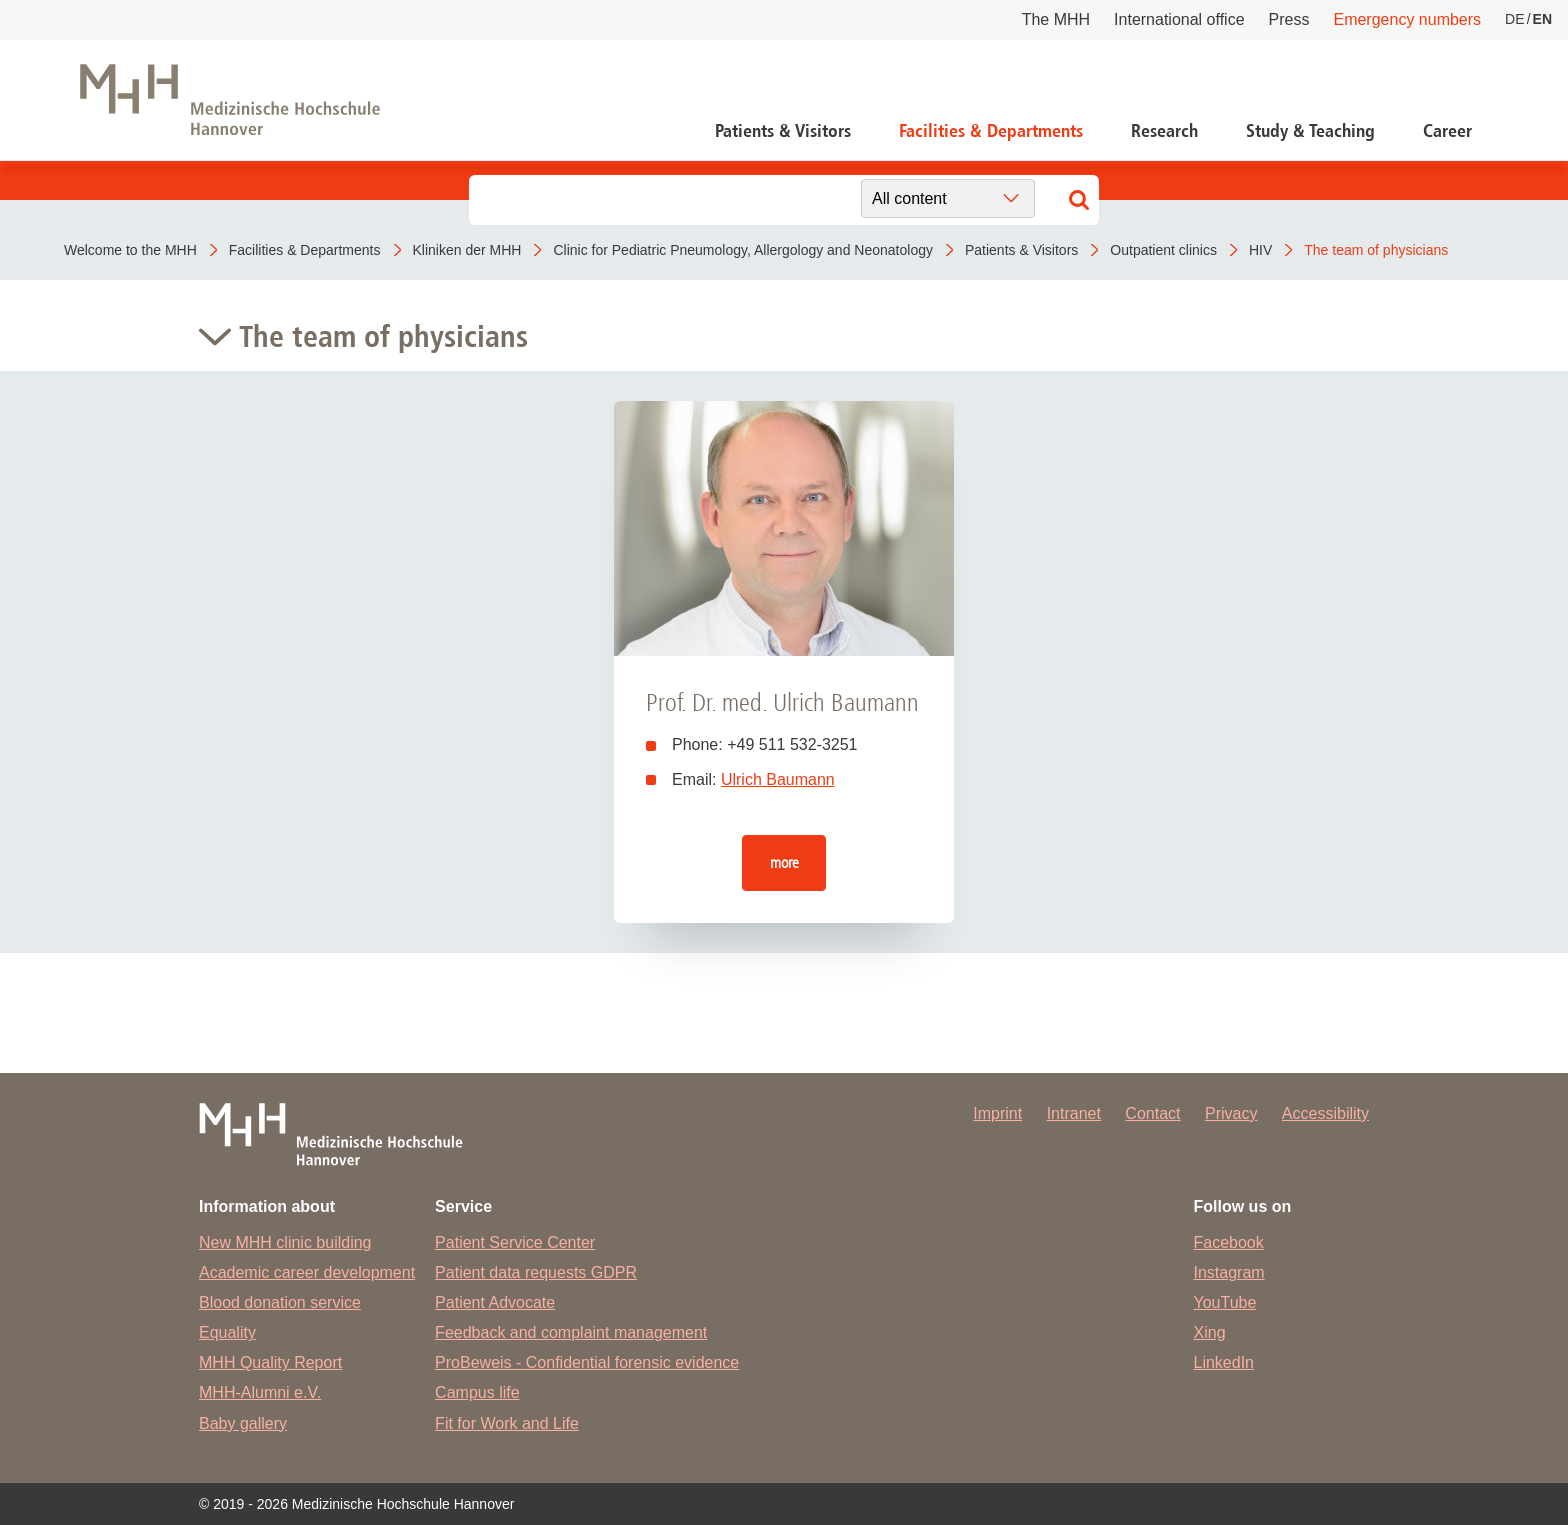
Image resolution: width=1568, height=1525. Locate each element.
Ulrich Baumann (778, 779)
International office (1179, 19)
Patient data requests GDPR (536, 1272)
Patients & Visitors (783, 131)
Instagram (1229, 1272)
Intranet (1074, 1113)
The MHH (1056, 19)
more (784, 862)
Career (1447, 131)
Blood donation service (280, 1302)
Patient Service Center (515, 1242)
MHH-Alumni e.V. (260, 1392)
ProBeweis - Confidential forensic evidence (587, 1362)
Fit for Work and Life (507, 1423)
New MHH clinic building (285, 1242)
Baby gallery (243, 1423)
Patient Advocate (495, 1302)
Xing (1210, 1332)
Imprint (997, 1113)
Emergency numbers (1407, 19)
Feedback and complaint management (571, 1332)
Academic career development (307, 1272)
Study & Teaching (1310, 131)
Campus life (477, 1392)
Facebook (1229, 1242)
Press (1289, 19)
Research (1164, 131)
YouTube (1225, 1302)
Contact (1152, 1113)
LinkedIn (1224, 1362)
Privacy (1231, 1113)
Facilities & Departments (991, 131)
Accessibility (1325, 1113)
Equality (227, 1332)
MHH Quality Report (270, 1362)
